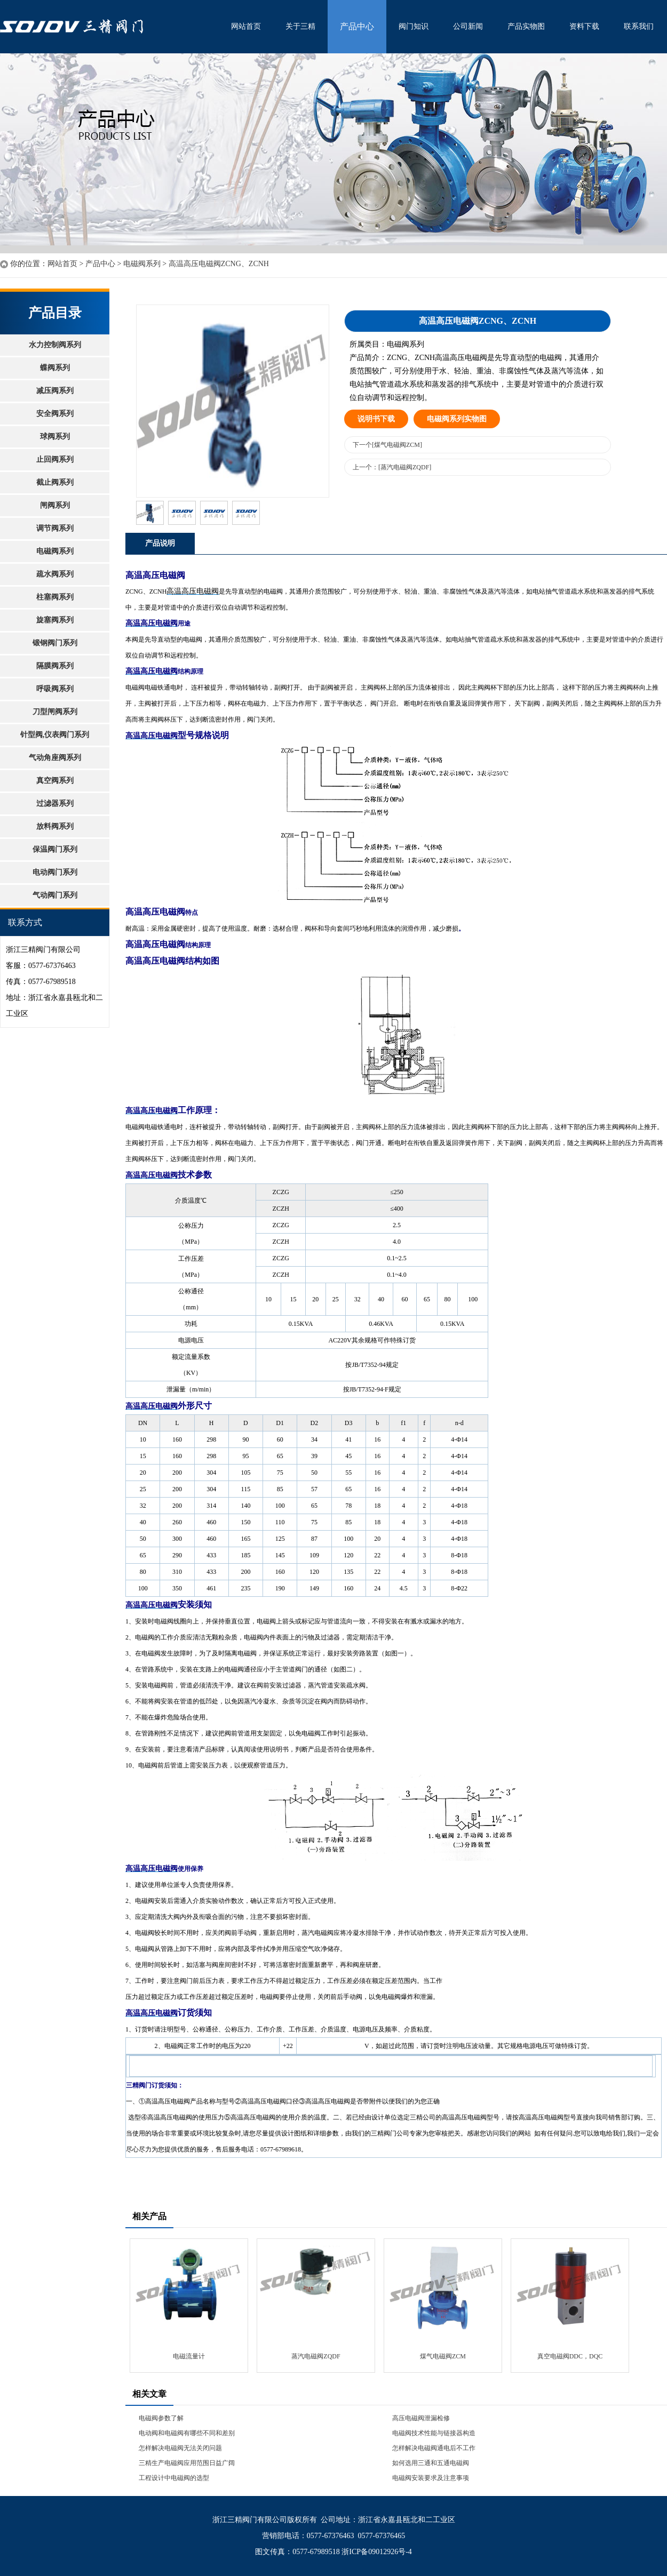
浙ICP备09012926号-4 (376, 2552)
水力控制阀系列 (55, 345)
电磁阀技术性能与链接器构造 (433, 2433)
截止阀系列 (55, 482)
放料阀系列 (55, 826)
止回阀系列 (55, 459)
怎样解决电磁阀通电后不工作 (433, 2448)
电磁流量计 (189, 2356)
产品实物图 (526, 26)
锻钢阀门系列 (55, 643)
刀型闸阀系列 (55, 712)
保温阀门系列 (55, 849)
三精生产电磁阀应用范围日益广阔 (187, 2463)
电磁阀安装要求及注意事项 (430, 2478)
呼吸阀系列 (55, 689)
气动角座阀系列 (55, 758)
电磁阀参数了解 (161, 2418)
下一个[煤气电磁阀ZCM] (387, 445)
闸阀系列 (55, 505)
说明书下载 (376, 419)
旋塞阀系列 (55, 620)
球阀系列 (55, 437)
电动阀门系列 (55, 872)
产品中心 (357, 26)
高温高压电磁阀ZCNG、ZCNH (219, 264)
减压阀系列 (55, 391)
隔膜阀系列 (55, 666)
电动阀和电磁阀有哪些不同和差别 (187, 2433)
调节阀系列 (55, 528)
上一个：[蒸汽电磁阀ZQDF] (392, 467)
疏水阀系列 (55, 574)
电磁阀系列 (142, 264)
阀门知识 (413, 26)
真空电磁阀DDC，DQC (570, 2356)
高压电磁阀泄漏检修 (421, 2418)
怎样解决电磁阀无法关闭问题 (180, 2448)
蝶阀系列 (55, 368)
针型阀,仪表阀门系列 (55, 735)
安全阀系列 (55, 414)
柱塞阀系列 (55, 597)
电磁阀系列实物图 (457, 419)
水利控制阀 (109, 26)
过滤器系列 (55, 803)
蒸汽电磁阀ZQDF (315, 2356)
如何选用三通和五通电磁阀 (430, 2463)
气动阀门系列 (55, 895)
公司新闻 (468, 26)
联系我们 (639, 26)
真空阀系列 (55, 781)
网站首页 (246, 26)
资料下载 (584, 26)
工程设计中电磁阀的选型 (174, 2478)
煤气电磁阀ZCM (443, 2356)
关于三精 (300, 26)
